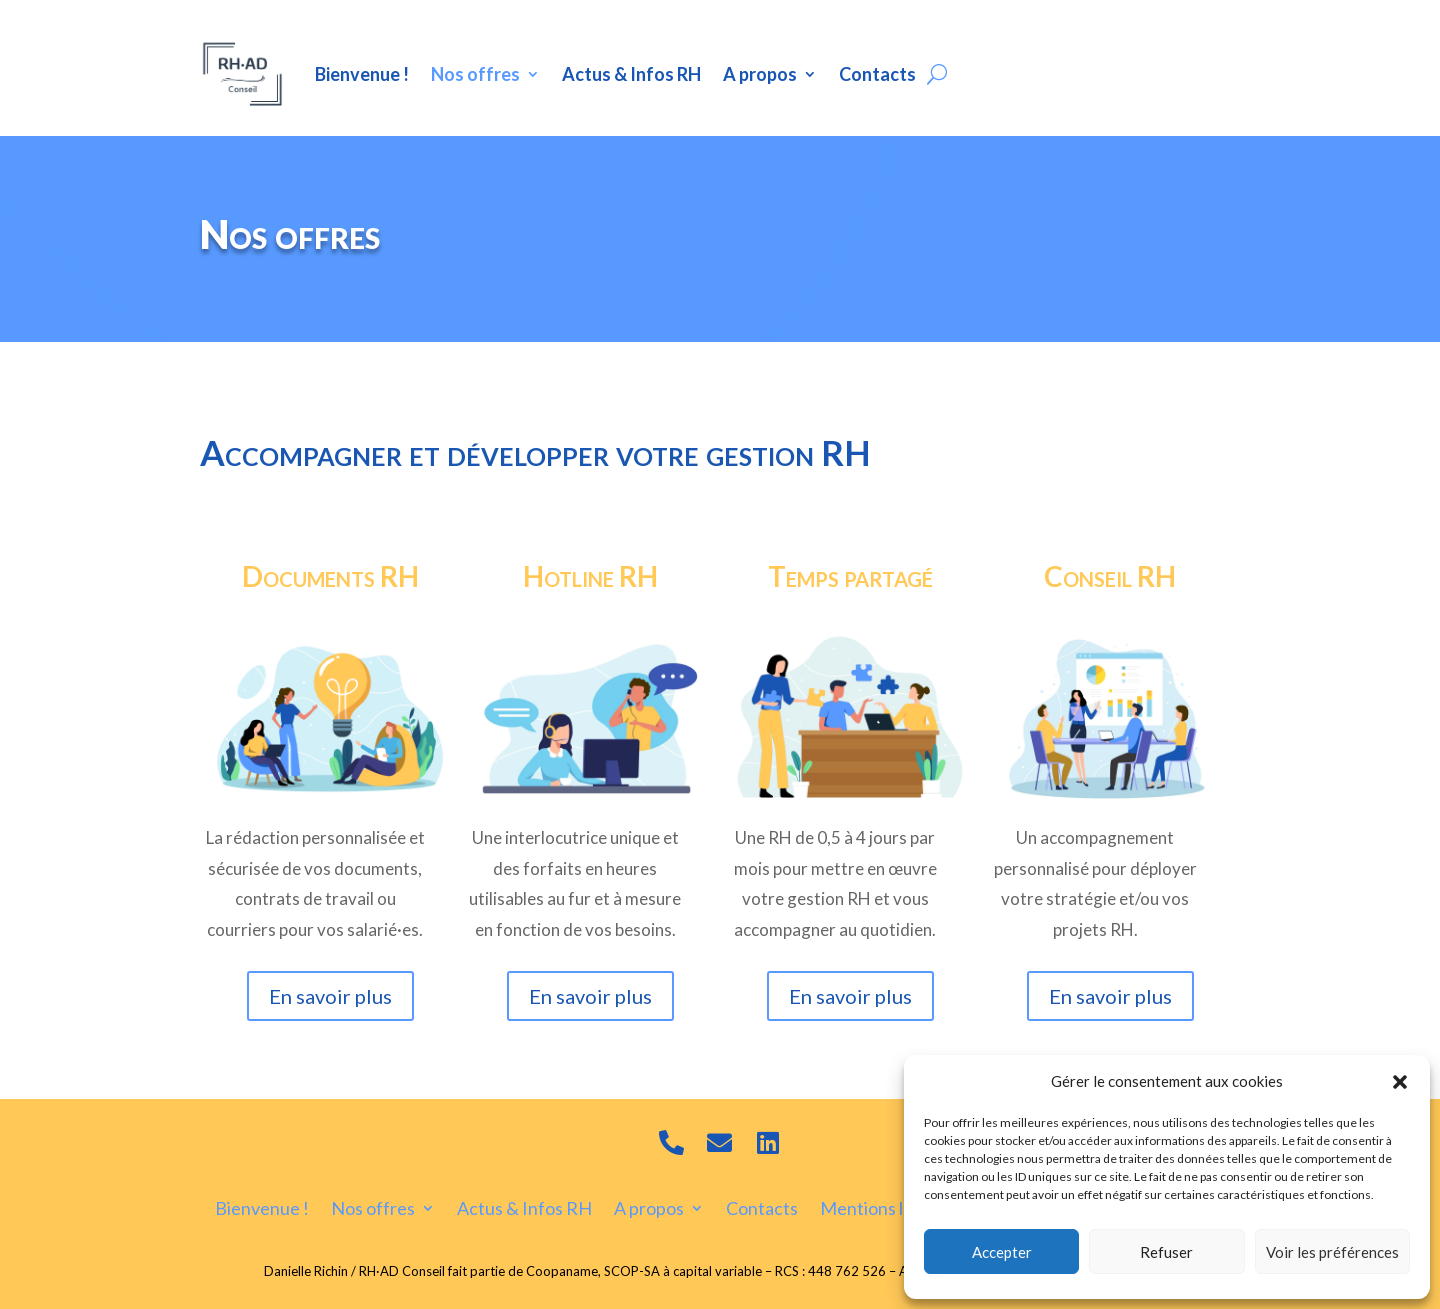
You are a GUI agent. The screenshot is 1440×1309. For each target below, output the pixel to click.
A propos (760, 74)
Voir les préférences (1332, 1252)
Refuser (1166, 1252)
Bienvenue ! (362, 74)
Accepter (1002, 1252)
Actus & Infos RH (631, 74)
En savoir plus (330, 996)
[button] (1400, 1082)
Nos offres (475, 74)
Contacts (877, 74)
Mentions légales (887, 1206)
